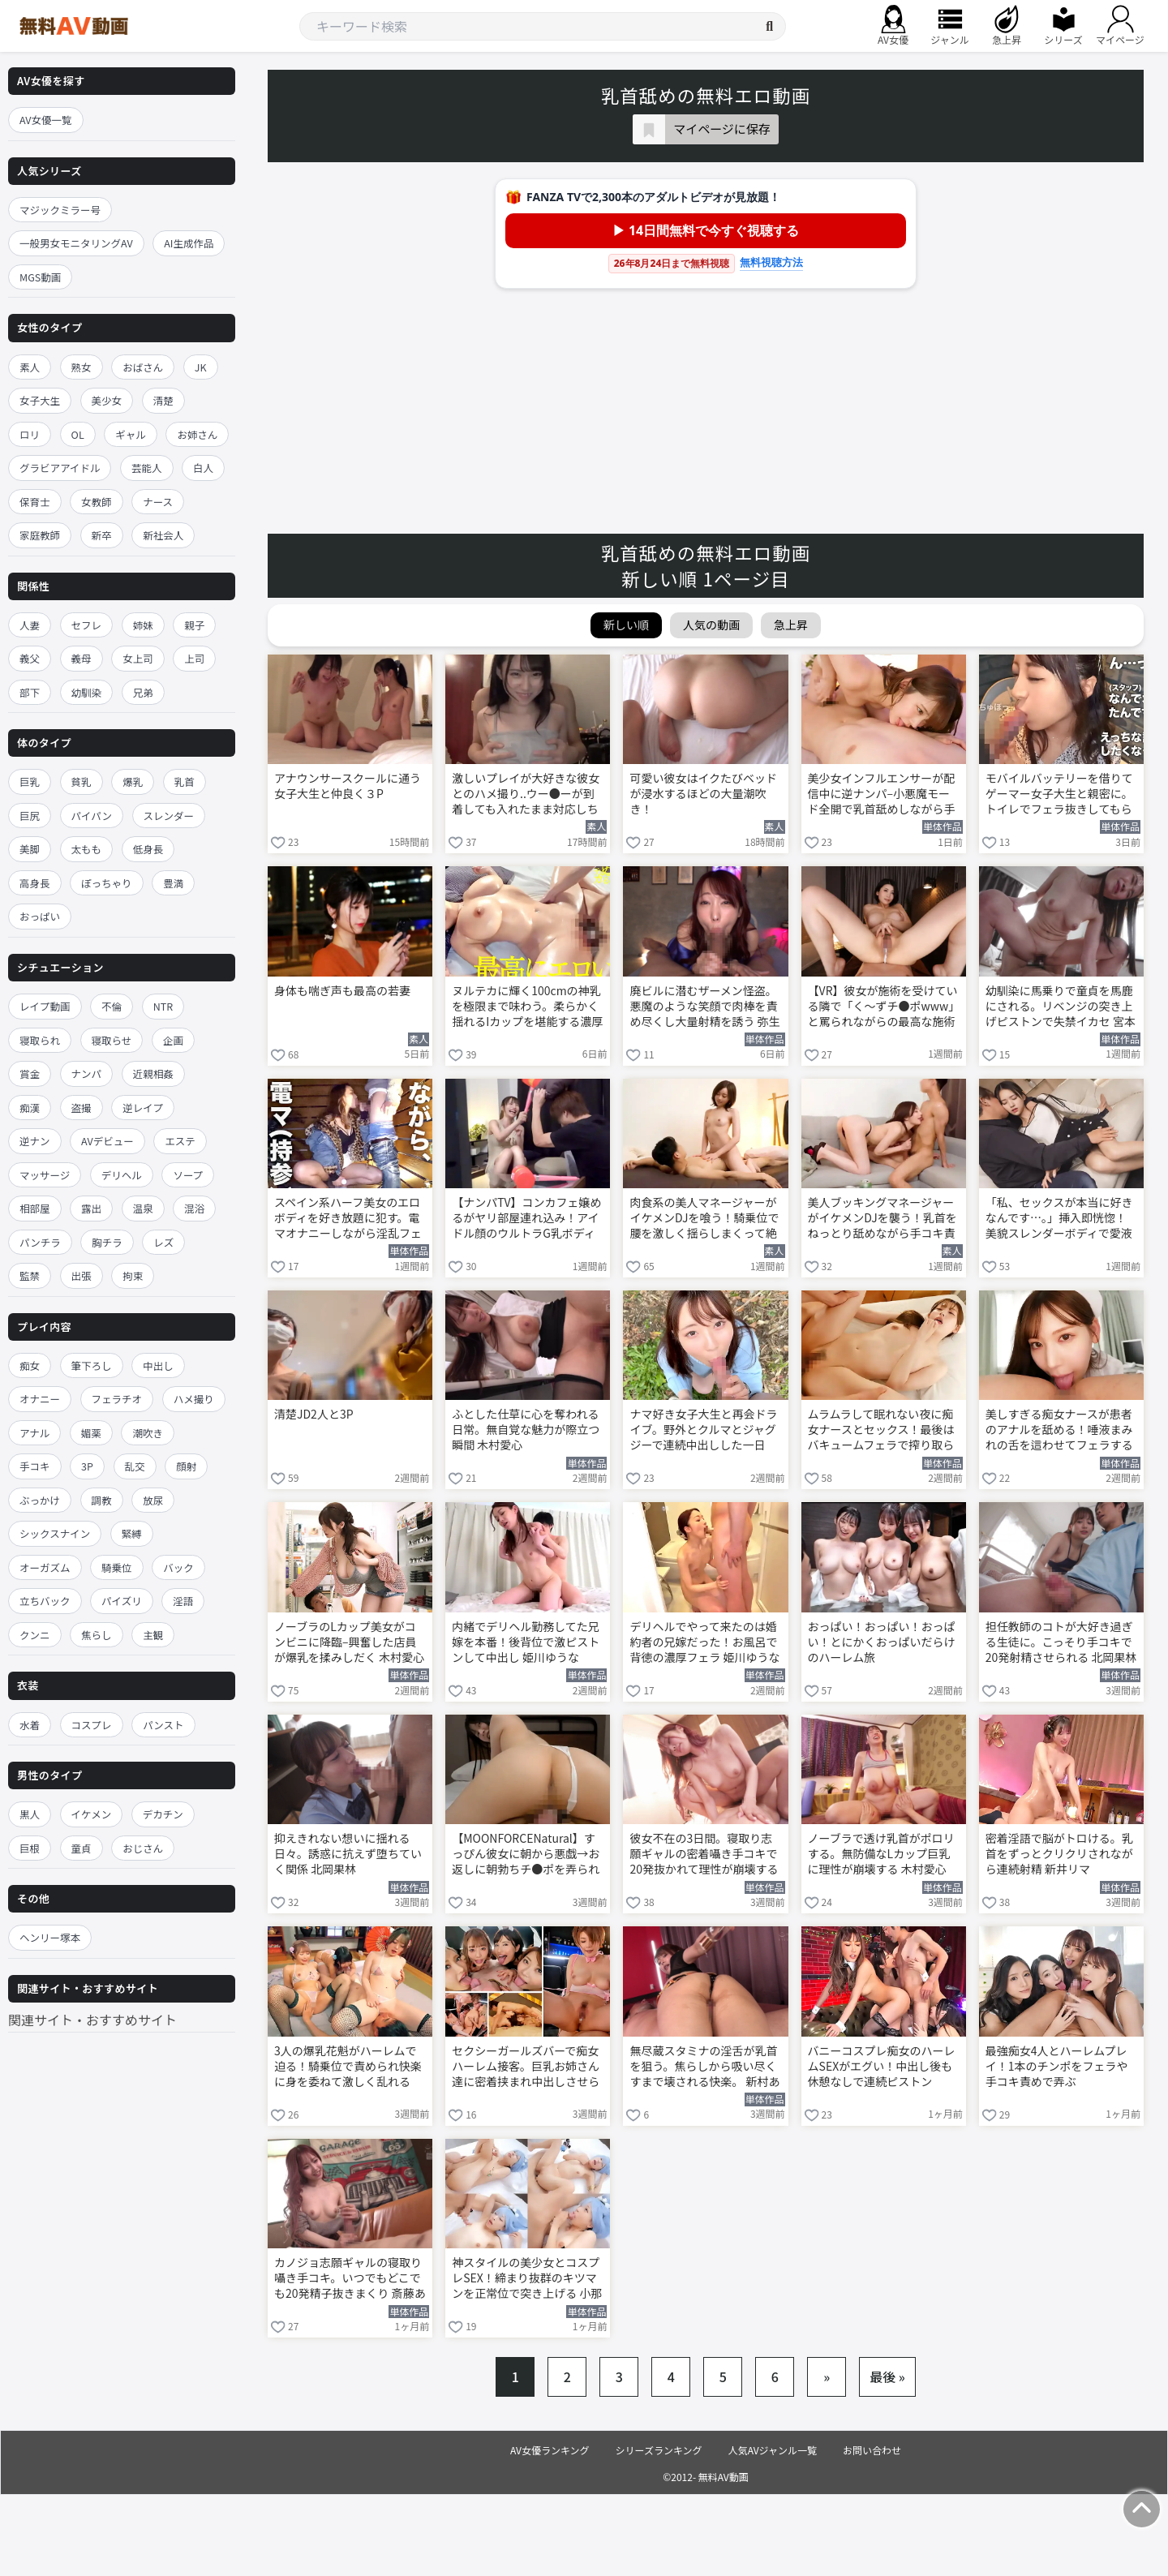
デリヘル (121, 1175)
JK (201, 367)
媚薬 (91, 1432)
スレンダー (169, 815)
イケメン (91, 1814)
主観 (153, 1634)
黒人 (29, 1814)
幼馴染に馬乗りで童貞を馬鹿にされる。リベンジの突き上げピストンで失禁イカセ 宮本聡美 (1061, 1007)
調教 (102, 1500)
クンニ (34, 1634)
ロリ (29, 434)
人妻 (29, 625)
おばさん (142, 367)
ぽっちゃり (106, 883)
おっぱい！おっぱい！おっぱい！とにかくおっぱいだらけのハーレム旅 (881, 1642)
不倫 (111, 1006)
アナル (34, 1432)
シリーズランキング (659, 2450)
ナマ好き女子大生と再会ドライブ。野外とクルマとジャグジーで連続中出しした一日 (703, 1429)
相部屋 (34, 1208)
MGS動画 (40, 277)
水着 (29, 1724)
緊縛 (132, 1533)
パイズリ (121, 1600)
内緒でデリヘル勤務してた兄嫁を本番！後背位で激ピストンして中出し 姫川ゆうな (525, 1642)
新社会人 (163, 535)
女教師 (96, 501)
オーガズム (45, 1567)
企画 (173, 1040)
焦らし (96, 1634)
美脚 (29, 849)
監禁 (29, 1275)
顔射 (186, 1466)
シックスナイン (54, 1533)
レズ (163, 1242)
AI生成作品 (188, 243)
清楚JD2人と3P (314, 1414)
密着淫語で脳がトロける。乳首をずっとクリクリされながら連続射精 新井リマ (1059, 1854)
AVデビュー (107, 1140)
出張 (81, 1275)
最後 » (887, 2376)
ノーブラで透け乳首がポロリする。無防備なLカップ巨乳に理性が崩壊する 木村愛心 (881, 1854)
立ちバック (45, 1600)
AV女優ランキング (550, 2450)
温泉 (143, 1208)
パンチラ (40, 1242)
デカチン (163, 1814)
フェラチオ (117, 1398)
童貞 (81, 1848)
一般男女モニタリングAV (76, 243)
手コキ (34, 1466)
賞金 (29, 1073)
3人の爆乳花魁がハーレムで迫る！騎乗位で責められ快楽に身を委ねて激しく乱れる (348, 2066)
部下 (29, 692)
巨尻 (29, 815)
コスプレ (91, 1724)
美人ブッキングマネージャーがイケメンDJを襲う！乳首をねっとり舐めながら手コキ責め (882, 1219)
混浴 (194, 1208)
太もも (86, 849)
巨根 (29, 1848)
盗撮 (81, 1107)
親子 (194, 625)
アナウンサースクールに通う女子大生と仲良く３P (347, 786)
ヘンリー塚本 (49, 1937)
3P (87, 1466)
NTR (163, 1006)
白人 (203, 467)
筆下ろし (91, 1365)
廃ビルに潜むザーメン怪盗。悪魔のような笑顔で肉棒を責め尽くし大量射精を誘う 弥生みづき (704, 1007)
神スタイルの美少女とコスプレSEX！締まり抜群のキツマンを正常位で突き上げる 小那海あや (527, 2279)
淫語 (183, 1600)
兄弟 (143, 692)
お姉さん (197, 434)
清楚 (163, 400)
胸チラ (107, 1242)
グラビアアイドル (59, 467)
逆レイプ (142, 1107)
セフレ (86, 625)
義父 (29, 658)
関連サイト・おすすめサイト (92, 2019)
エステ (180, 1140)
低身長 (148, 849)
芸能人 (146, 467)
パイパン (91, 815)
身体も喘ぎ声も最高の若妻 (342, 990)
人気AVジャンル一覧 (772, 2450)
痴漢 (29, 1107)
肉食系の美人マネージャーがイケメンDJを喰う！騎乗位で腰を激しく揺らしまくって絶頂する (704, 1219)
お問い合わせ (872, 2450)
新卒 (102, 535)
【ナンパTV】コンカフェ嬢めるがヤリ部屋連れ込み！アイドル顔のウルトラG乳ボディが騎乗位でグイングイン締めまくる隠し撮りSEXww (526, 1219)
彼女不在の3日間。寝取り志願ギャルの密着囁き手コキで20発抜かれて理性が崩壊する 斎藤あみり (703, 1855)
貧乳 (81, 781)
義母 (81, 658)
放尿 (153, 1500)
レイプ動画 (45, 1006)
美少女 (107, 400)
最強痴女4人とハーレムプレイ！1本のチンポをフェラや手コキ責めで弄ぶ (1057, 2066)
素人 (29, 367)
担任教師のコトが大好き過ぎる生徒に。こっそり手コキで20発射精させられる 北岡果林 (1061, 1642)
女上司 (137, 658)
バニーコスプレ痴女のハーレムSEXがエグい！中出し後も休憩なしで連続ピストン (881, 2066)
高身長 (34, 883)
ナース (158, 501)
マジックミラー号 (60, 209)
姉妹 (143, 625)
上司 (194, 658)
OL (77, 434)
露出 (91, 1208)
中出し (158, 1365)
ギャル (130, 434)
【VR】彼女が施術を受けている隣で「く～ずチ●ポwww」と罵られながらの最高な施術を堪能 (883, 1007)
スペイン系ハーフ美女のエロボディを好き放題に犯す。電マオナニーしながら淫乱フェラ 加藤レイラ (348, 1219)
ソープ (188, 1175)
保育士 (34, 501)
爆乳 (132, 781)
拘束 (132, 1275)
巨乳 (29, 781)
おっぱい (39, 916)
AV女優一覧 (45, 119)
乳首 (184, 781)
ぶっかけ (39, 1500)
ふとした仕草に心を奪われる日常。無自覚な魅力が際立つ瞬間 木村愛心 (525, 1429)
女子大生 (39, 400)
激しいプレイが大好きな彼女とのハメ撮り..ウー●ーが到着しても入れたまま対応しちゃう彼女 (525, 795)
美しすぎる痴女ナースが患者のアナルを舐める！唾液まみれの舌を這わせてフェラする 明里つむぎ (1059, 1430)
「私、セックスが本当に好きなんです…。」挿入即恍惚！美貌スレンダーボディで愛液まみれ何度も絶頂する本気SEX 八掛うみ (1059, 1219)
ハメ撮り (194, 1398)
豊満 (173, 883)
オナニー (39, 1398)
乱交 (135, 1466)
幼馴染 (86, 692)
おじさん (142, 1848)
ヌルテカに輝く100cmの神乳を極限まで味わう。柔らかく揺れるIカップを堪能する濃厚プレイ (527, 1007)
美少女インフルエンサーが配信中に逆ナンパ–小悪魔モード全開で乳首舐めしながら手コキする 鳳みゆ (881, 795)
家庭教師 (39, 535)
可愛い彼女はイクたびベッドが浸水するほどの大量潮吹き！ (703, 794)
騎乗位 (116, 1567)
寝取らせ (112, 1040)
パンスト (163, 1724)
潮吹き (147, 1432)
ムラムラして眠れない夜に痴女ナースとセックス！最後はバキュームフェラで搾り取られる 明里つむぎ (881, 1430)
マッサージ (44, 1175)
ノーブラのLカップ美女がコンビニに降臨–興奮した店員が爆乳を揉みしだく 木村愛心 (349, 1642)
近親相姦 (153, 1073)
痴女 (29, 1365)
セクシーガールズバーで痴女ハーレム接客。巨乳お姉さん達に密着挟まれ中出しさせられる (525, 2067)
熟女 (81, 367)
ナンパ (86, 1073)
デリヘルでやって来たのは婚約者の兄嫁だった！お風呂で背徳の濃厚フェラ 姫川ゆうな (704, 1642)
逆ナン (34, 1140)
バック (178, 1567)
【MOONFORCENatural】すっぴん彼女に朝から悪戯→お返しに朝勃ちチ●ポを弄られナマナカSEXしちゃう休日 (525, 1855)
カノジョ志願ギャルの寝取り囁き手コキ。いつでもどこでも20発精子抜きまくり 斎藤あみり (350, 2279)
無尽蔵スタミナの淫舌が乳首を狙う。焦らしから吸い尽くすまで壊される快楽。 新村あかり (704, 2067)
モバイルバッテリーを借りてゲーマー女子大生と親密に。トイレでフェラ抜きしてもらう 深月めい (1059, 795)
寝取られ (39, 1040)
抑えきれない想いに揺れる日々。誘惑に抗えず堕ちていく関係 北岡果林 (348, 1854)
